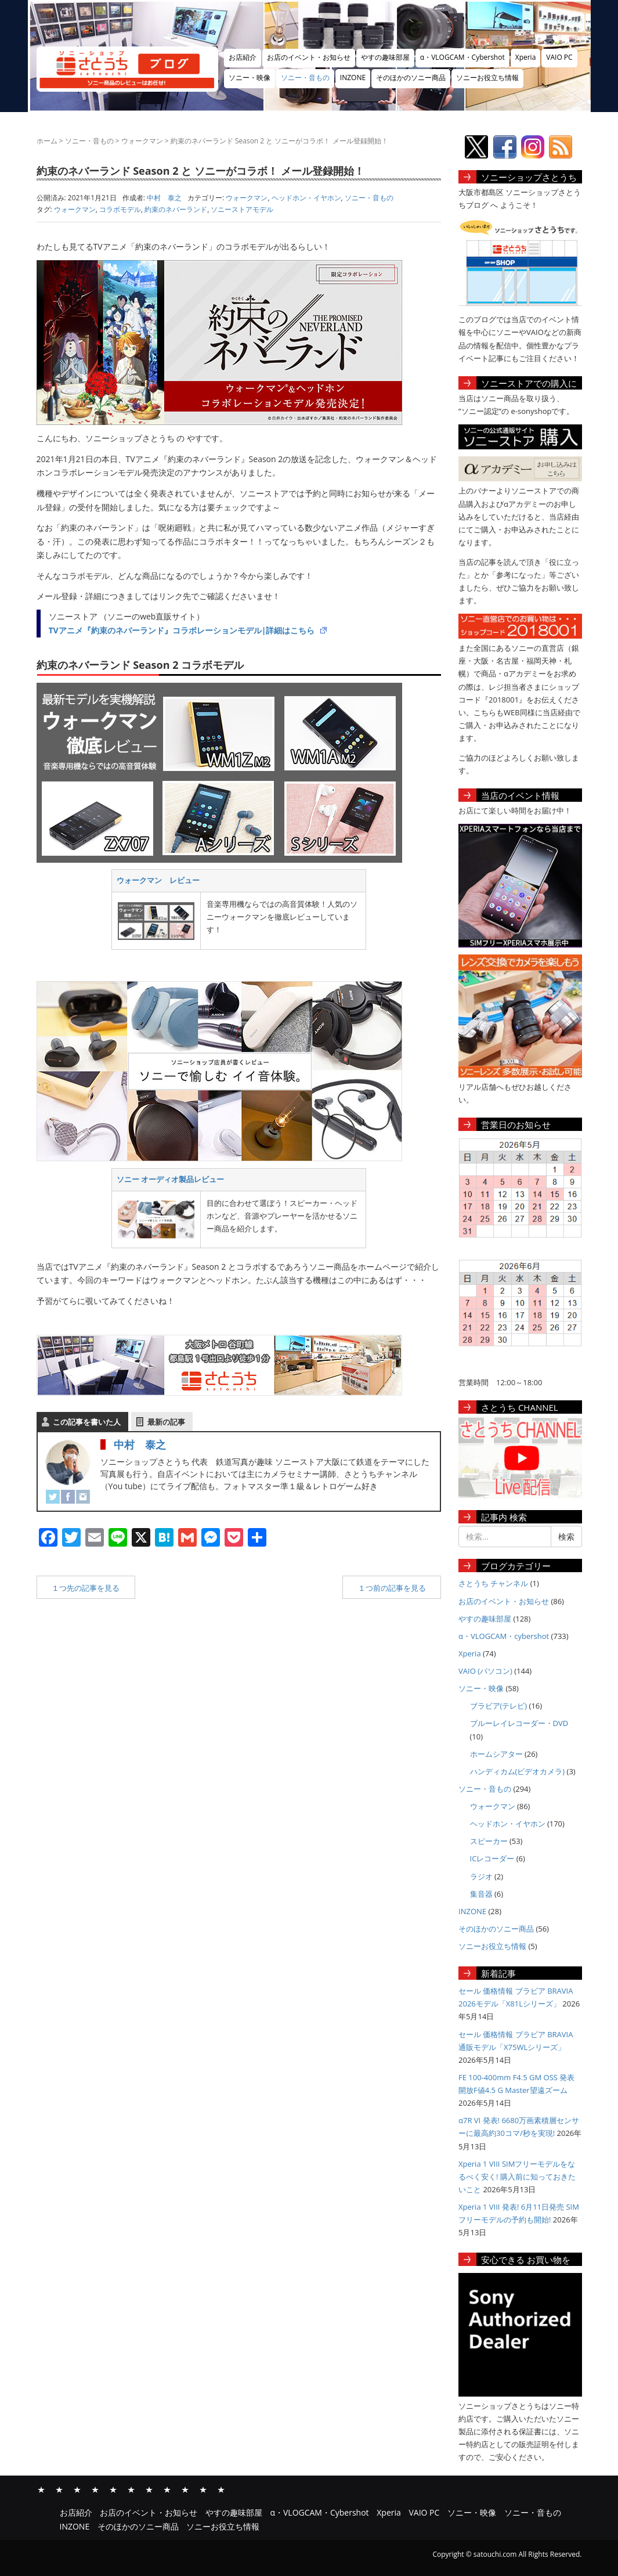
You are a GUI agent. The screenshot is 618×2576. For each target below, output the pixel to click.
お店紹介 (242, 57)
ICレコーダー (492, 1858)
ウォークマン (142, 141)
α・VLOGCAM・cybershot (503, 1636)
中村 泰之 (140, 1444)
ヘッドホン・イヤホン (306, 198)
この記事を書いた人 (87, 1422)
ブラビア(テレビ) (498, 1705)
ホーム (47, 141)
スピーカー (489, 1841)
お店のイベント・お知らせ (308, 57)
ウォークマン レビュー (158, 880)
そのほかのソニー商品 (411, 77)
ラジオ (481, 1876)
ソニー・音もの (305, 77)
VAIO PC (559, 57)
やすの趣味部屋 (385, 57)
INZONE (353, 77)
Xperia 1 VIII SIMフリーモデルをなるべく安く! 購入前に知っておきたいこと (517, 2177)
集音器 (481, 1894)
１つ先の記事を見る (86, 1588)
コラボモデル (120, 209)
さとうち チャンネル (493, 1583)
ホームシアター (496, 1754)
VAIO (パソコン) (485, 1671)
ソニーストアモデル (242, 209)
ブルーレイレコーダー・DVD (519, 1723)
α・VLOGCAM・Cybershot (462, 57)
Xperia (525, 57)
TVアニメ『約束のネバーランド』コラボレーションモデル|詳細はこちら (182, 630)
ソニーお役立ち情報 (487, 77)
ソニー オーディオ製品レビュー (170, 1179)
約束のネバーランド (175, 209)
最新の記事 (166, 1422)
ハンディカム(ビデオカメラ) (517, 1771)
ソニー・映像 (249, 77)
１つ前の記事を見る (392, 1588)
